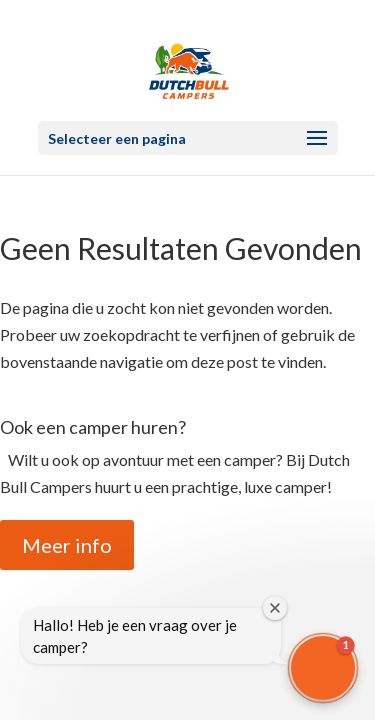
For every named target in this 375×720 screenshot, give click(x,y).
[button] (323, 668)
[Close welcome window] (275, 608)
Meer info (67, 545)
